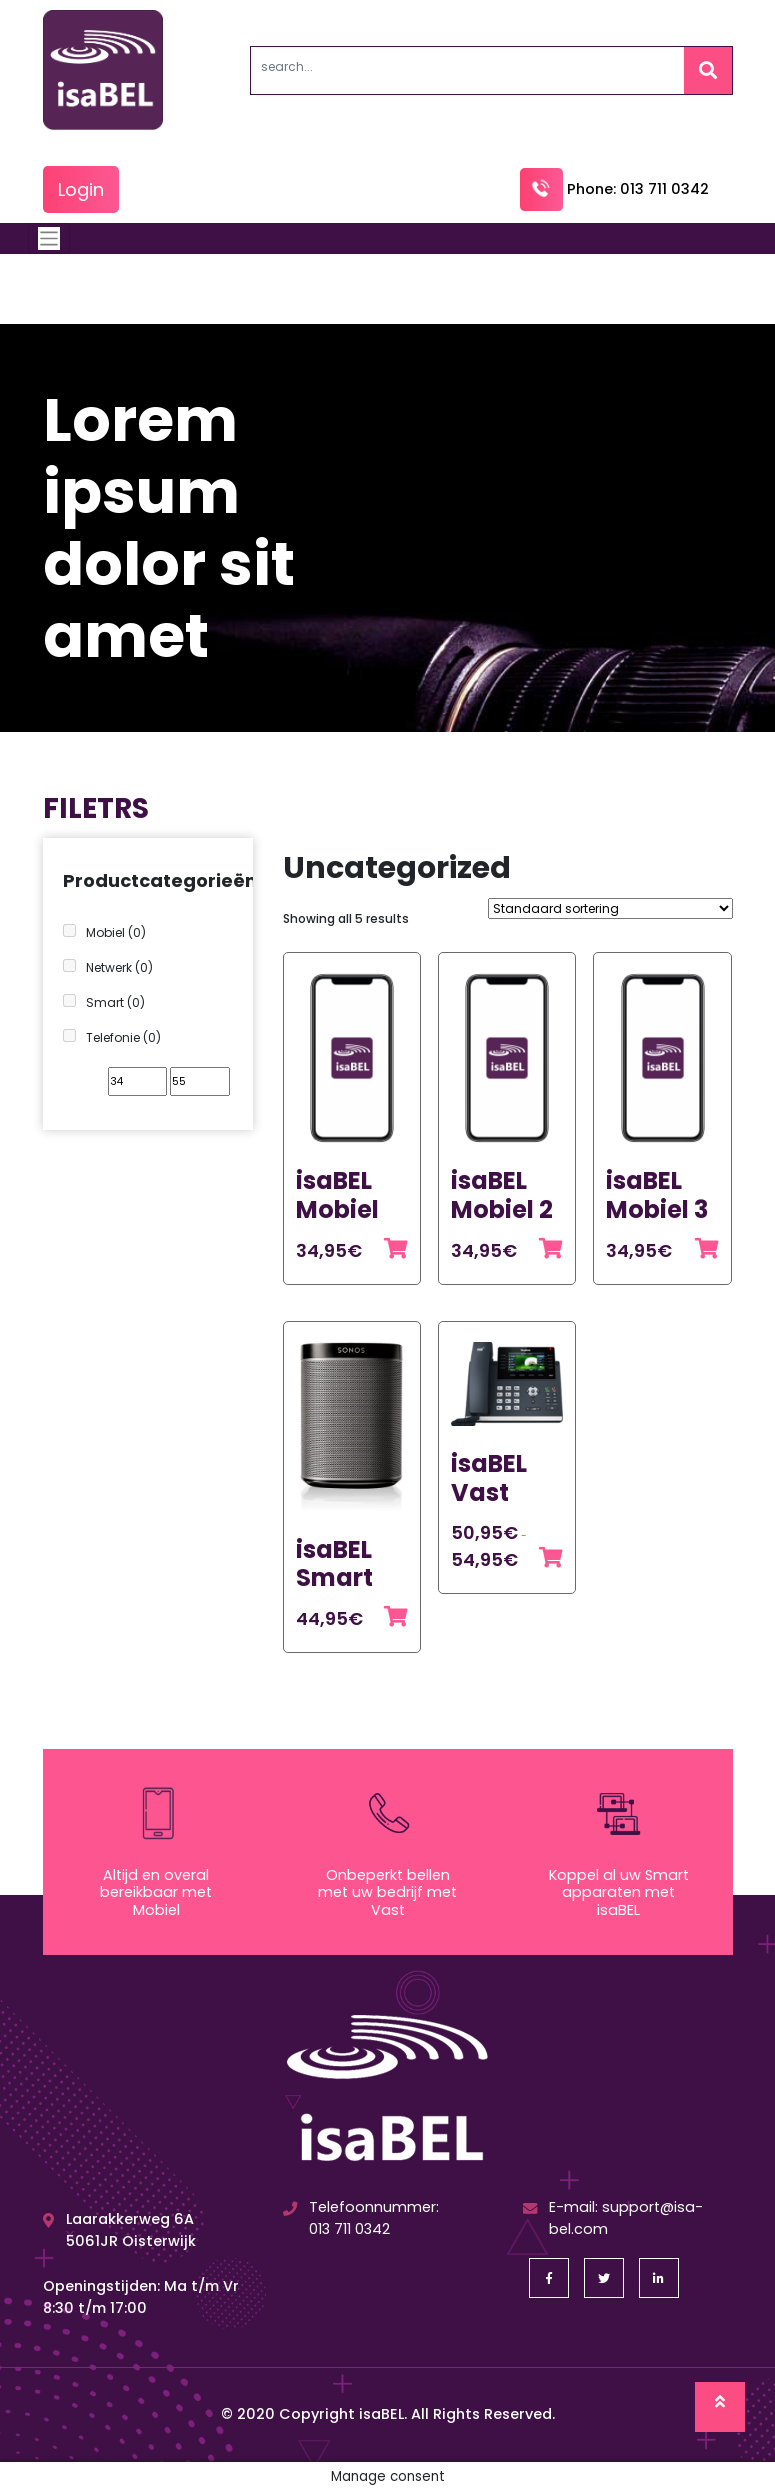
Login (81, 189)
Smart (115, 1002)
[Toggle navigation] (49, 238)
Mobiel (116, 932)
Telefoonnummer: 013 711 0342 (361, 2218)
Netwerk (119, 967)
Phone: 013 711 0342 (614, 189)
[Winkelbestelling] (610, 908)
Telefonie (123, 1037)
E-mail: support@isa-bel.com (613, 2218)
